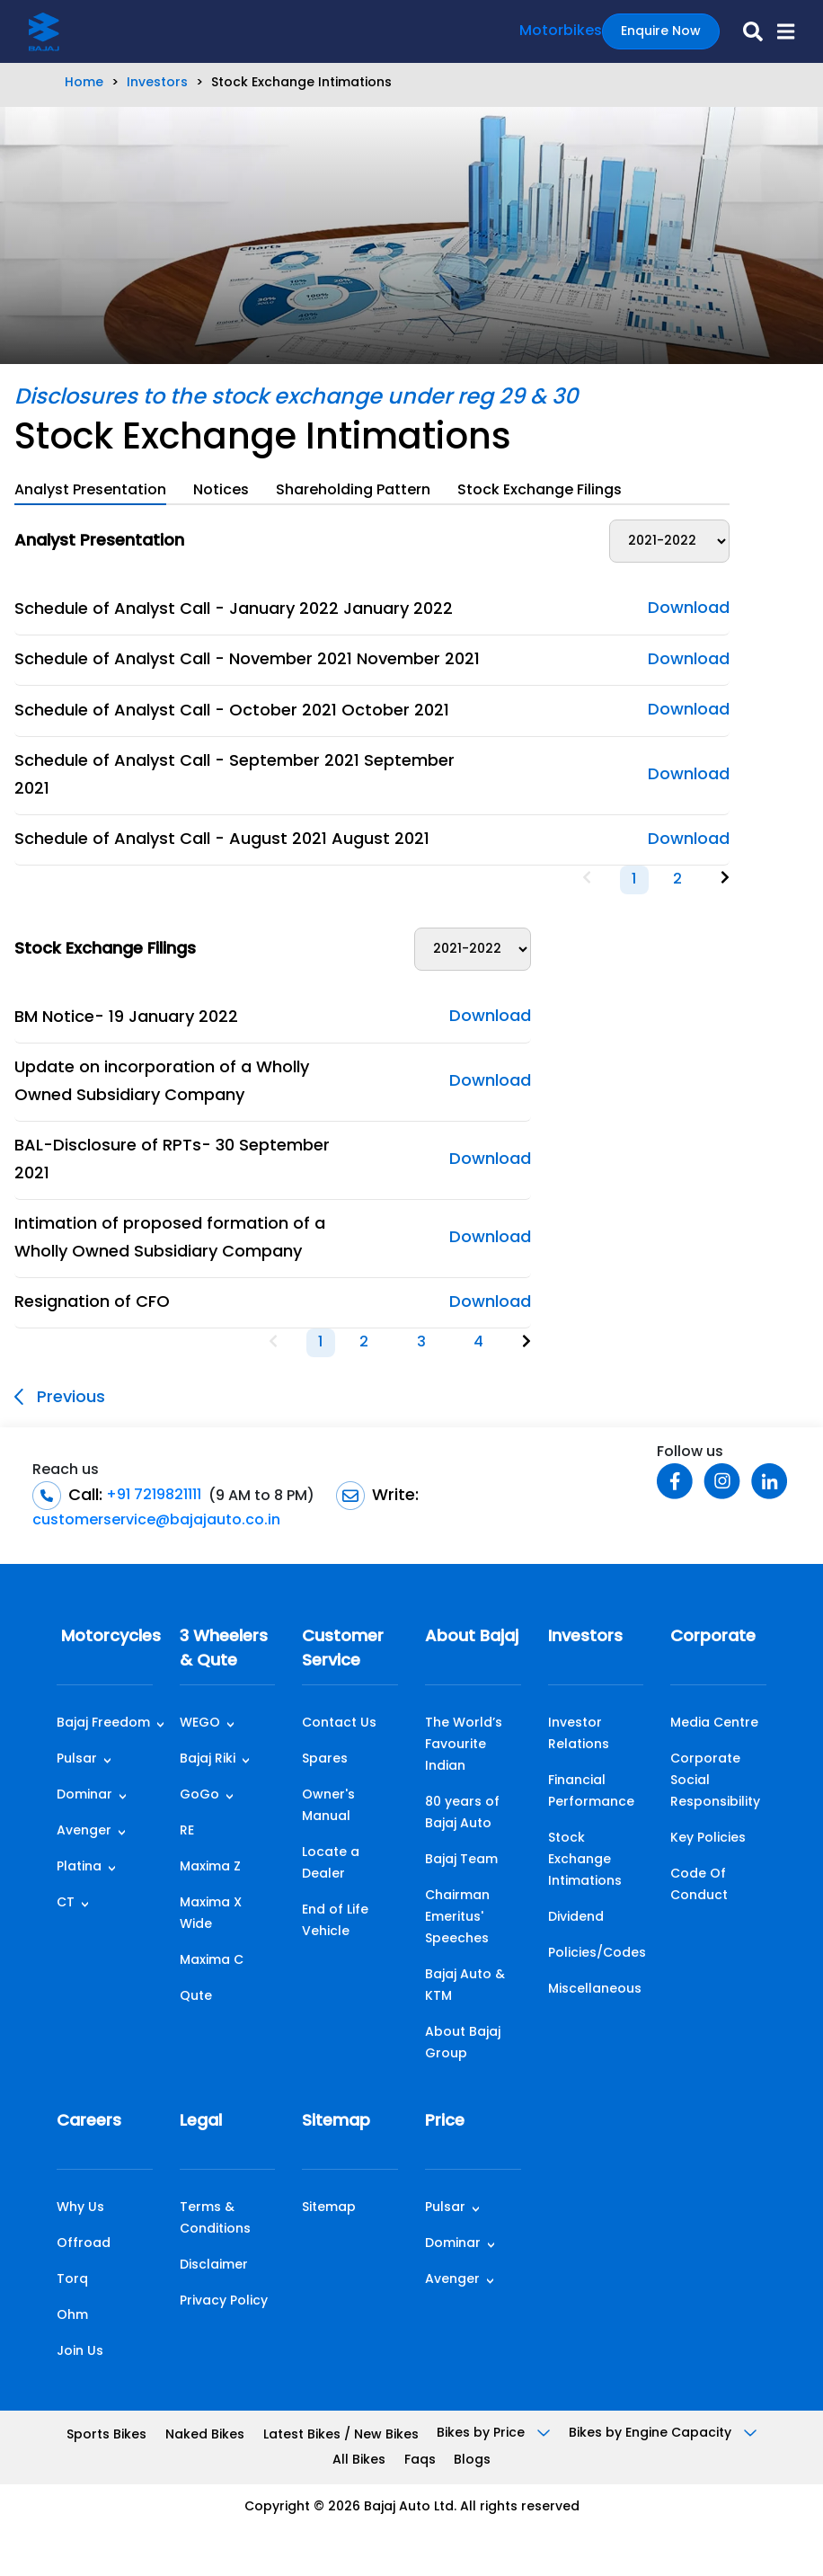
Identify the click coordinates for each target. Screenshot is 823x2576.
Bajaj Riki (207, 1759)
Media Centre (714, 1723)
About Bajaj (471, 1637)
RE (187, 1831)
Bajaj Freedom (103, 1723)
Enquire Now (661, 32)
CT (66, 1903)
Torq (72, 2280)
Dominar (84, 1795)
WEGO (200, 1723)
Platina (79, 1867)
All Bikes (358, 2460)
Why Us (80, 2208)
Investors (157, 83)
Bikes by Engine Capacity (663, 2433)
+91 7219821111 (151, 1495)
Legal (201, 2121)
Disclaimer (214, 2265)
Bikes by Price (493, 2433)
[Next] (725, 879)
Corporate (713, 1637)
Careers (89, 2121)
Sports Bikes (106, 2435)
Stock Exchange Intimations (585, 1860)
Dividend (576, 1917)
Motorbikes (560, 31)
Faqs (420, 2460)
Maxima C (211, 1961)
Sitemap (336, 2121)
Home (84, 83)
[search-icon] (746, 31)
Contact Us (339, 1723)
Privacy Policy (224, 2301)
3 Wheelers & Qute (224, 1649)
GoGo (199, 1795)
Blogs (472, 2460)
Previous (59, 1398)
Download (689, 608)
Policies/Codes (597, 1953)
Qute (196, 1996)
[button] (778, 31)
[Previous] (586, 879)
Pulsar (77, 1759)
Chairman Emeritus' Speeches (457, 1917)
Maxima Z (210, 1867)
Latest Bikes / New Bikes (341, 2435)
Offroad (84, 2244)
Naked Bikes (204, 2435)
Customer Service (343, 1649)
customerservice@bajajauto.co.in (156, 1521)
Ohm (72, 2316)
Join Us (80, 2351)
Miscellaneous (595, 1989)
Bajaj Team (461, 1860)
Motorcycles (105, 1637)
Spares (325, 1759)
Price (445, 2121)
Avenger (84, 1831)
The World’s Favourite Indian (463, 1745)
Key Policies (708, 1838)
